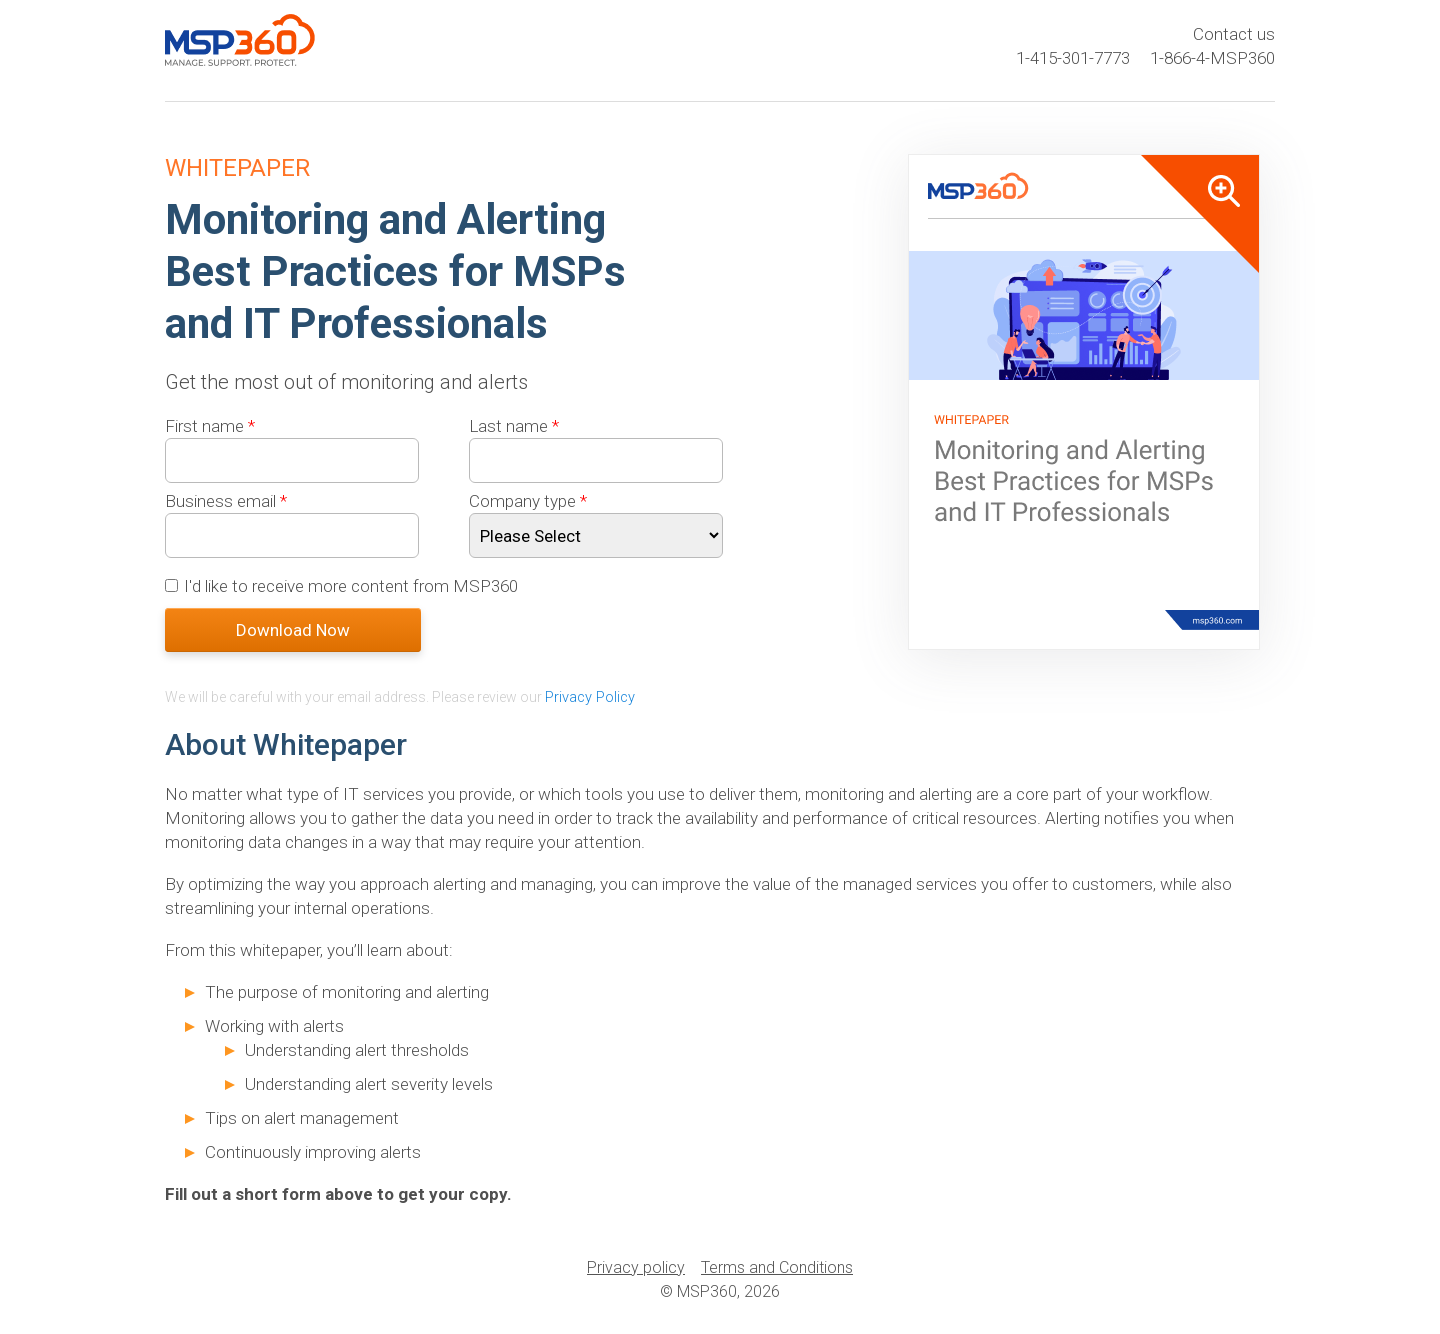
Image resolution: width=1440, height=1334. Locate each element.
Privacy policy (636, 1266)
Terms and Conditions (777, 1266)
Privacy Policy (589, 697)
